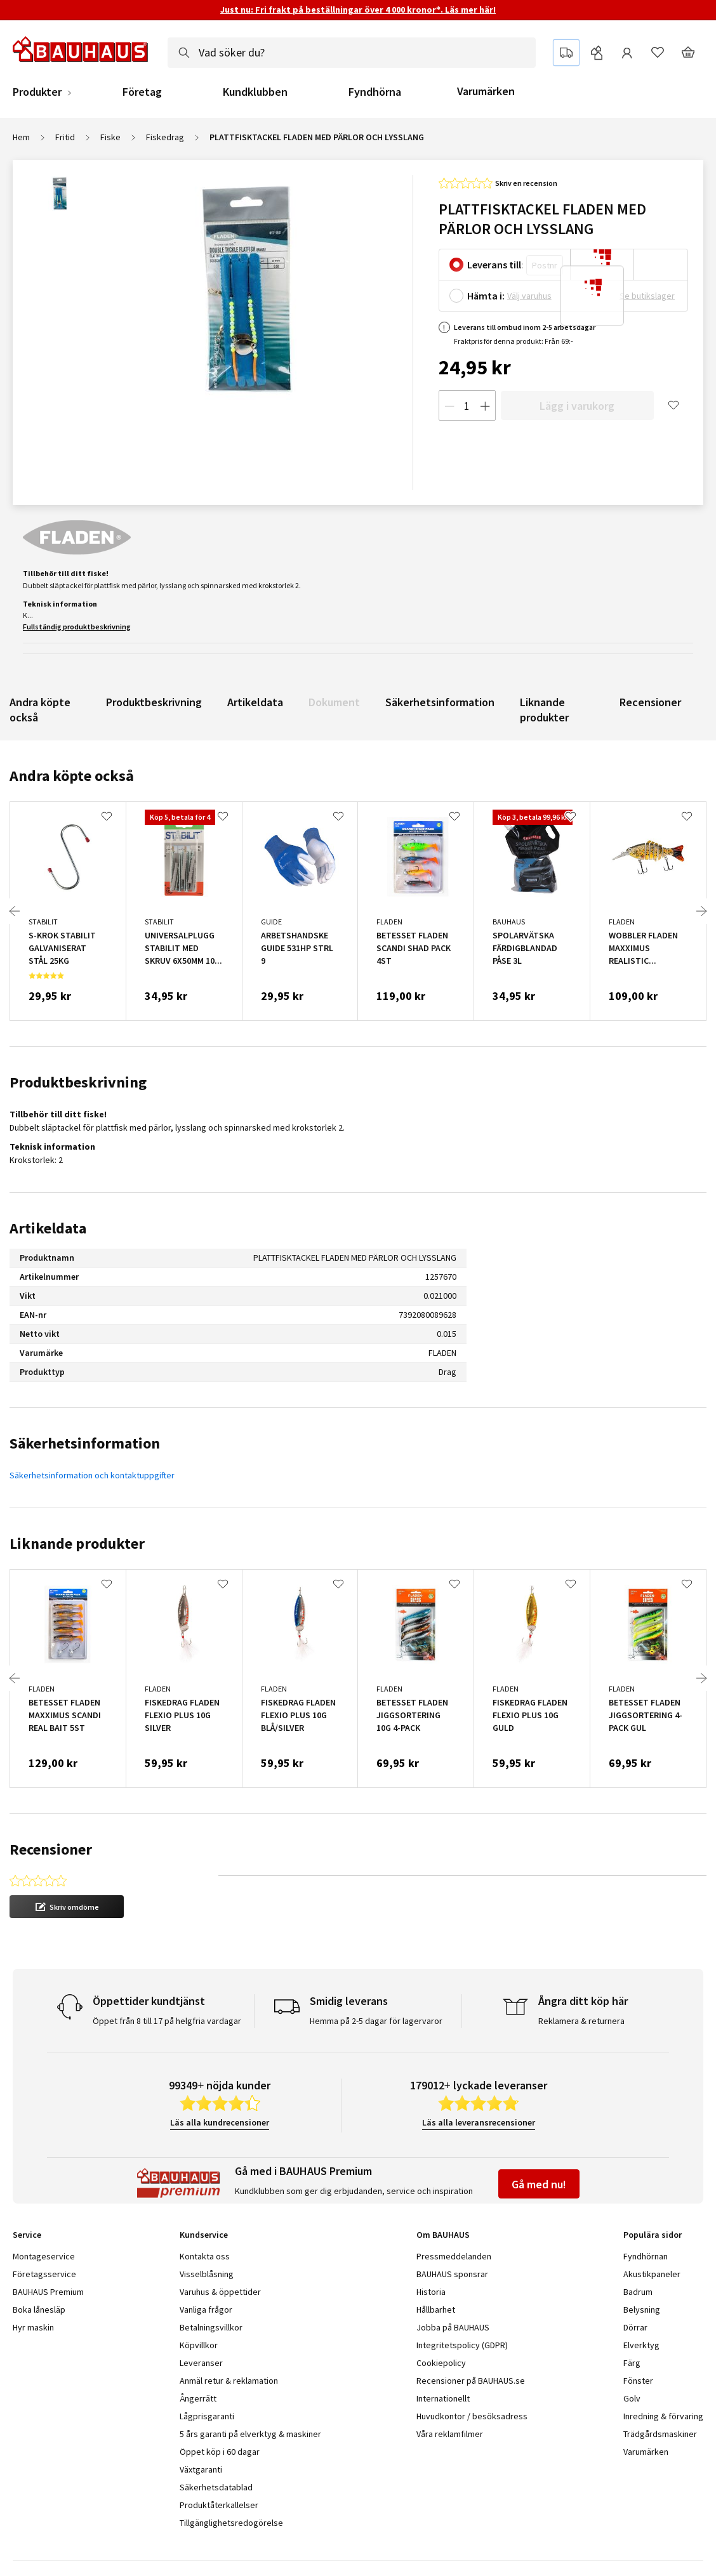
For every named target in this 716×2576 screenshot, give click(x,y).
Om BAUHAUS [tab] (443, 2191)
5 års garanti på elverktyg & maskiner (250, 2390)
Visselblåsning (207, 2231)
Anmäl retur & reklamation (229, 2337)
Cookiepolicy (441, 2319)
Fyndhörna (374, 92)
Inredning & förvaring (663, 2373)
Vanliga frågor (206, 2266)
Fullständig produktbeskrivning (77, 626)
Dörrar (635, 2284)
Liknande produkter (544, 710)
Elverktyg (641, 2302)
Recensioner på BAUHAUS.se (470, 2337)
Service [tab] (27, 2191)
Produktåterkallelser (219, 2462)
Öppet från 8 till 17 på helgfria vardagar (167, 1977)
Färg (631, 2319)
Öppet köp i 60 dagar (220, 2408)
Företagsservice (44, 2231)
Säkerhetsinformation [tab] (85, 1443)
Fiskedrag (165, 137)
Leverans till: (495, 264)
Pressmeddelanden (453, 2213)
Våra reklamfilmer (449, 2390)
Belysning (641, 2266)
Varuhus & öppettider (220, 2248)
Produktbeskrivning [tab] (78, 1082)
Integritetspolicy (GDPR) (462, 2302)
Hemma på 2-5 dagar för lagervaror (376, 1977)
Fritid (65, 137)
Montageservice (44, 2213)
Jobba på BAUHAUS (452, 2284)
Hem (21, 137)
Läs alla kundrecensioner (219, 2079)
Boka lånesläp (39, 2266)
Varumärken (486, 91)
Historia (431, 2248)
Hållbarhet (435, 2266)
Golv (631, 2355)
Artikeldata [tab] (48, 1228)
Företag (142, 92)
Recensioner (650, 702)
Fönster (638, 2337)
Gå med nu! (539, 2141)
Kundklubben (255, 92)
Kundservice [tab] (204, 2191)
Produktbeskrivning (154, 702)
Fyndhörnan (645, 2213)
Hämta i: (486, 295)
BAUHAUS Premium (48, 2248)
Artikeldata (255, 702)
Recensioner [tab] (51, 1849)
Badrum (638, 2248)
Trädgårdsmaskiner (660, 2390)
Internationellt (443, 2355)
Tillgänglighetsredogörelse (231, 2479)
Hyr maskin (33, 2284)
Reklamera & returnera (581, 1977)
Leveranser (201, 2319)
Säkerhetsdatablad (216, 2444)
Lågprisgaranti (207, 2373)
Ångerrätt (198, 2355)
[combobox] (352, 52)
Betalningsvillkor (211, 2284)
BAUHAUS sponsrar (452, 2231)
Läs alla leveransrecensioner (478, 2079)
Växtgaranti (201, 2426)
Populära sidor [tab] (652, 2191)
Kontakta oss (205, 2213)
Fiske (110, 137)
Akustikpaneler (651, 2231)
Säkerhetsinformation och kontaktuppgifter (92, 1475)
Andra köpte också (40, 710)
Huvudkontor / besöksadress (471, 2373)
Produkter (37, 92)
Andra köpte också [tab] (72, 775)
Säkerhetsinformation (439, 702)
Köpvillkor (199, 2302)
